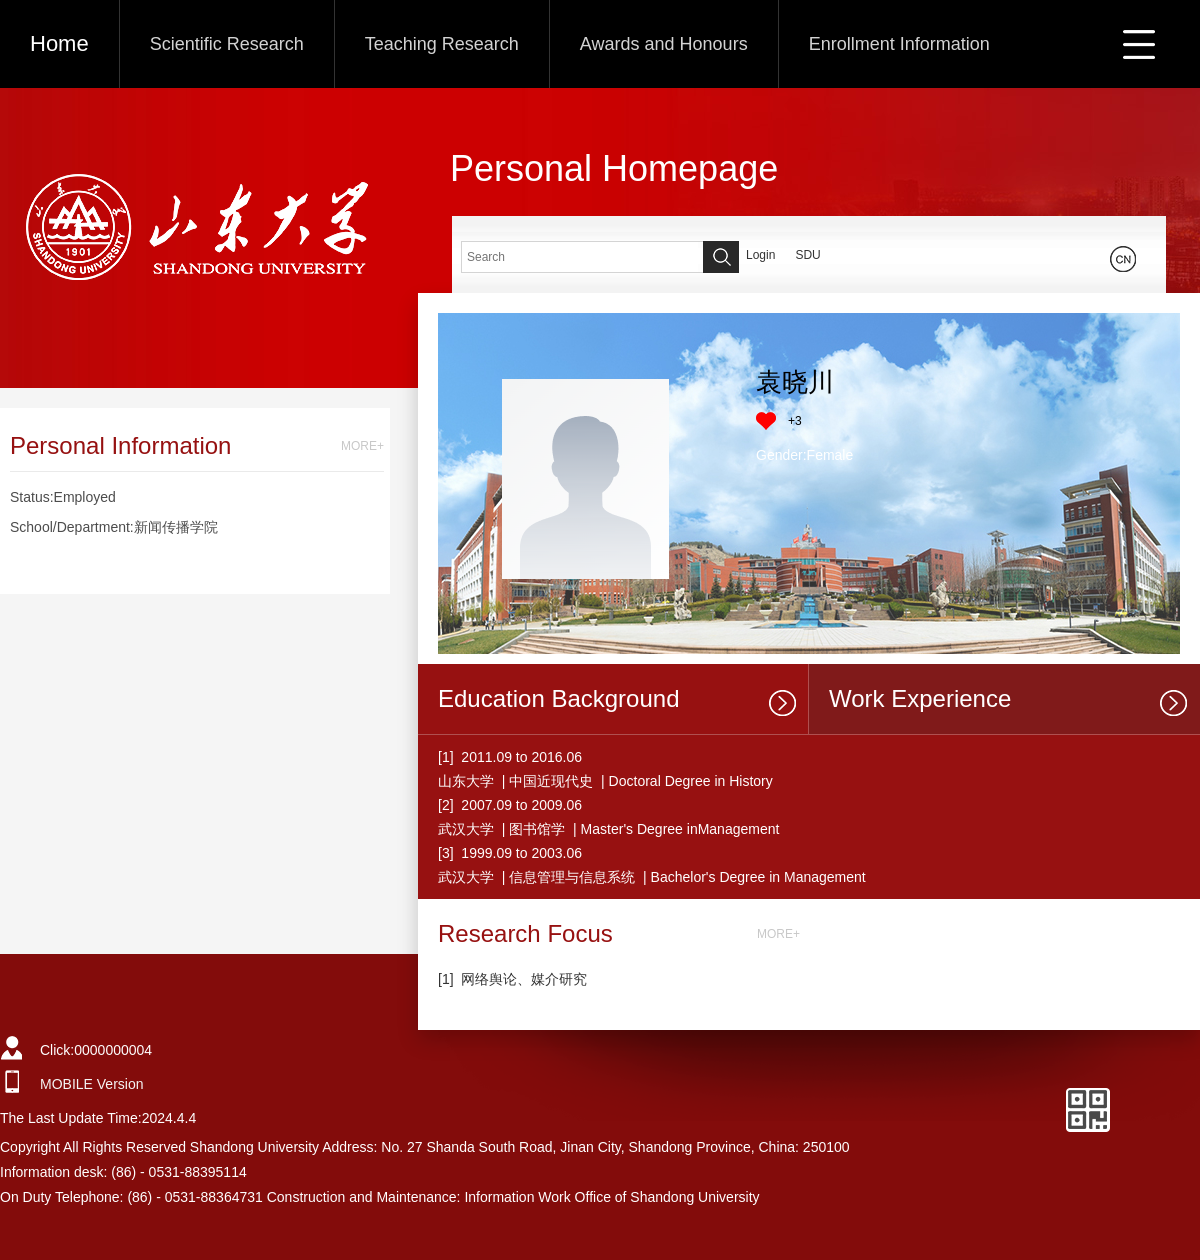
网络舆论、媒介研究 (524, 979)
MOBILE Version (92, 1084)
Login (760, 255)
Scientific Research (227, 44)
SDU (807, 255)
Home (59, 43)
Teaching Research (442, 44)
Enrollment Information (899, 44)
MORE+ (362, 446)
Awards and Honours (664, 44)
